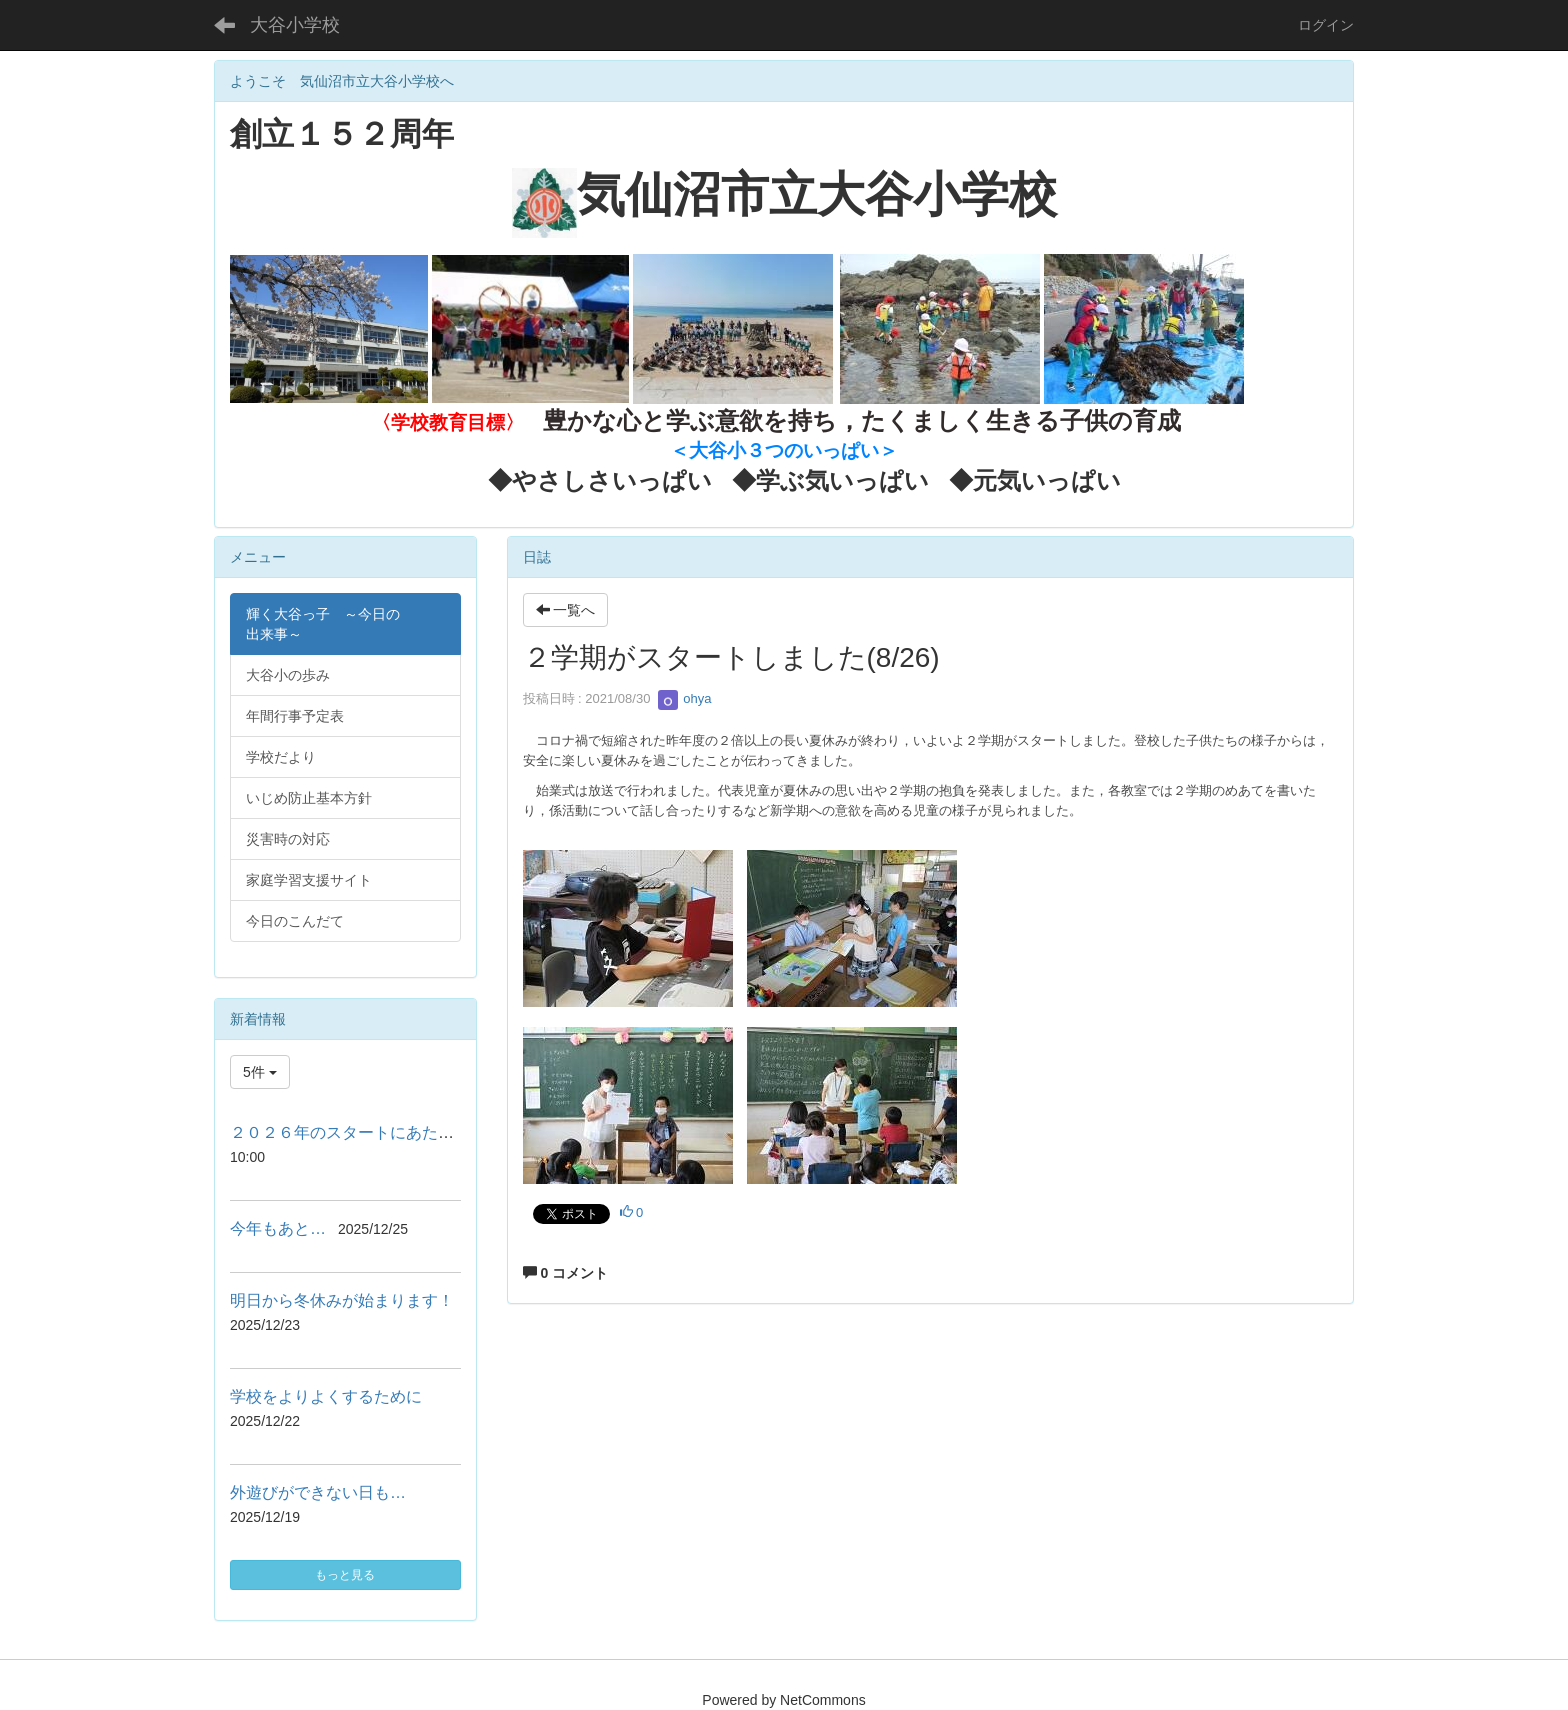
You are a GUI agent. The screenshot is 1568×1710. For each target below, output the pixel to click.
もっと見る (345, 1575)
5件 (260, 1072)
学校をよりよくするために (326, 1396)
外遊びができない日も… (318, 1492)
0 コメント (566, 1273)
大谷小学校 (295, 25)
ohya (685, 698)
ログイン (1326, 25)
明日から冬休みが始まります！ (342, 1300)
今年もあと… (278, 1228)
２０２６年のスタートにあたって (350, 1132)
